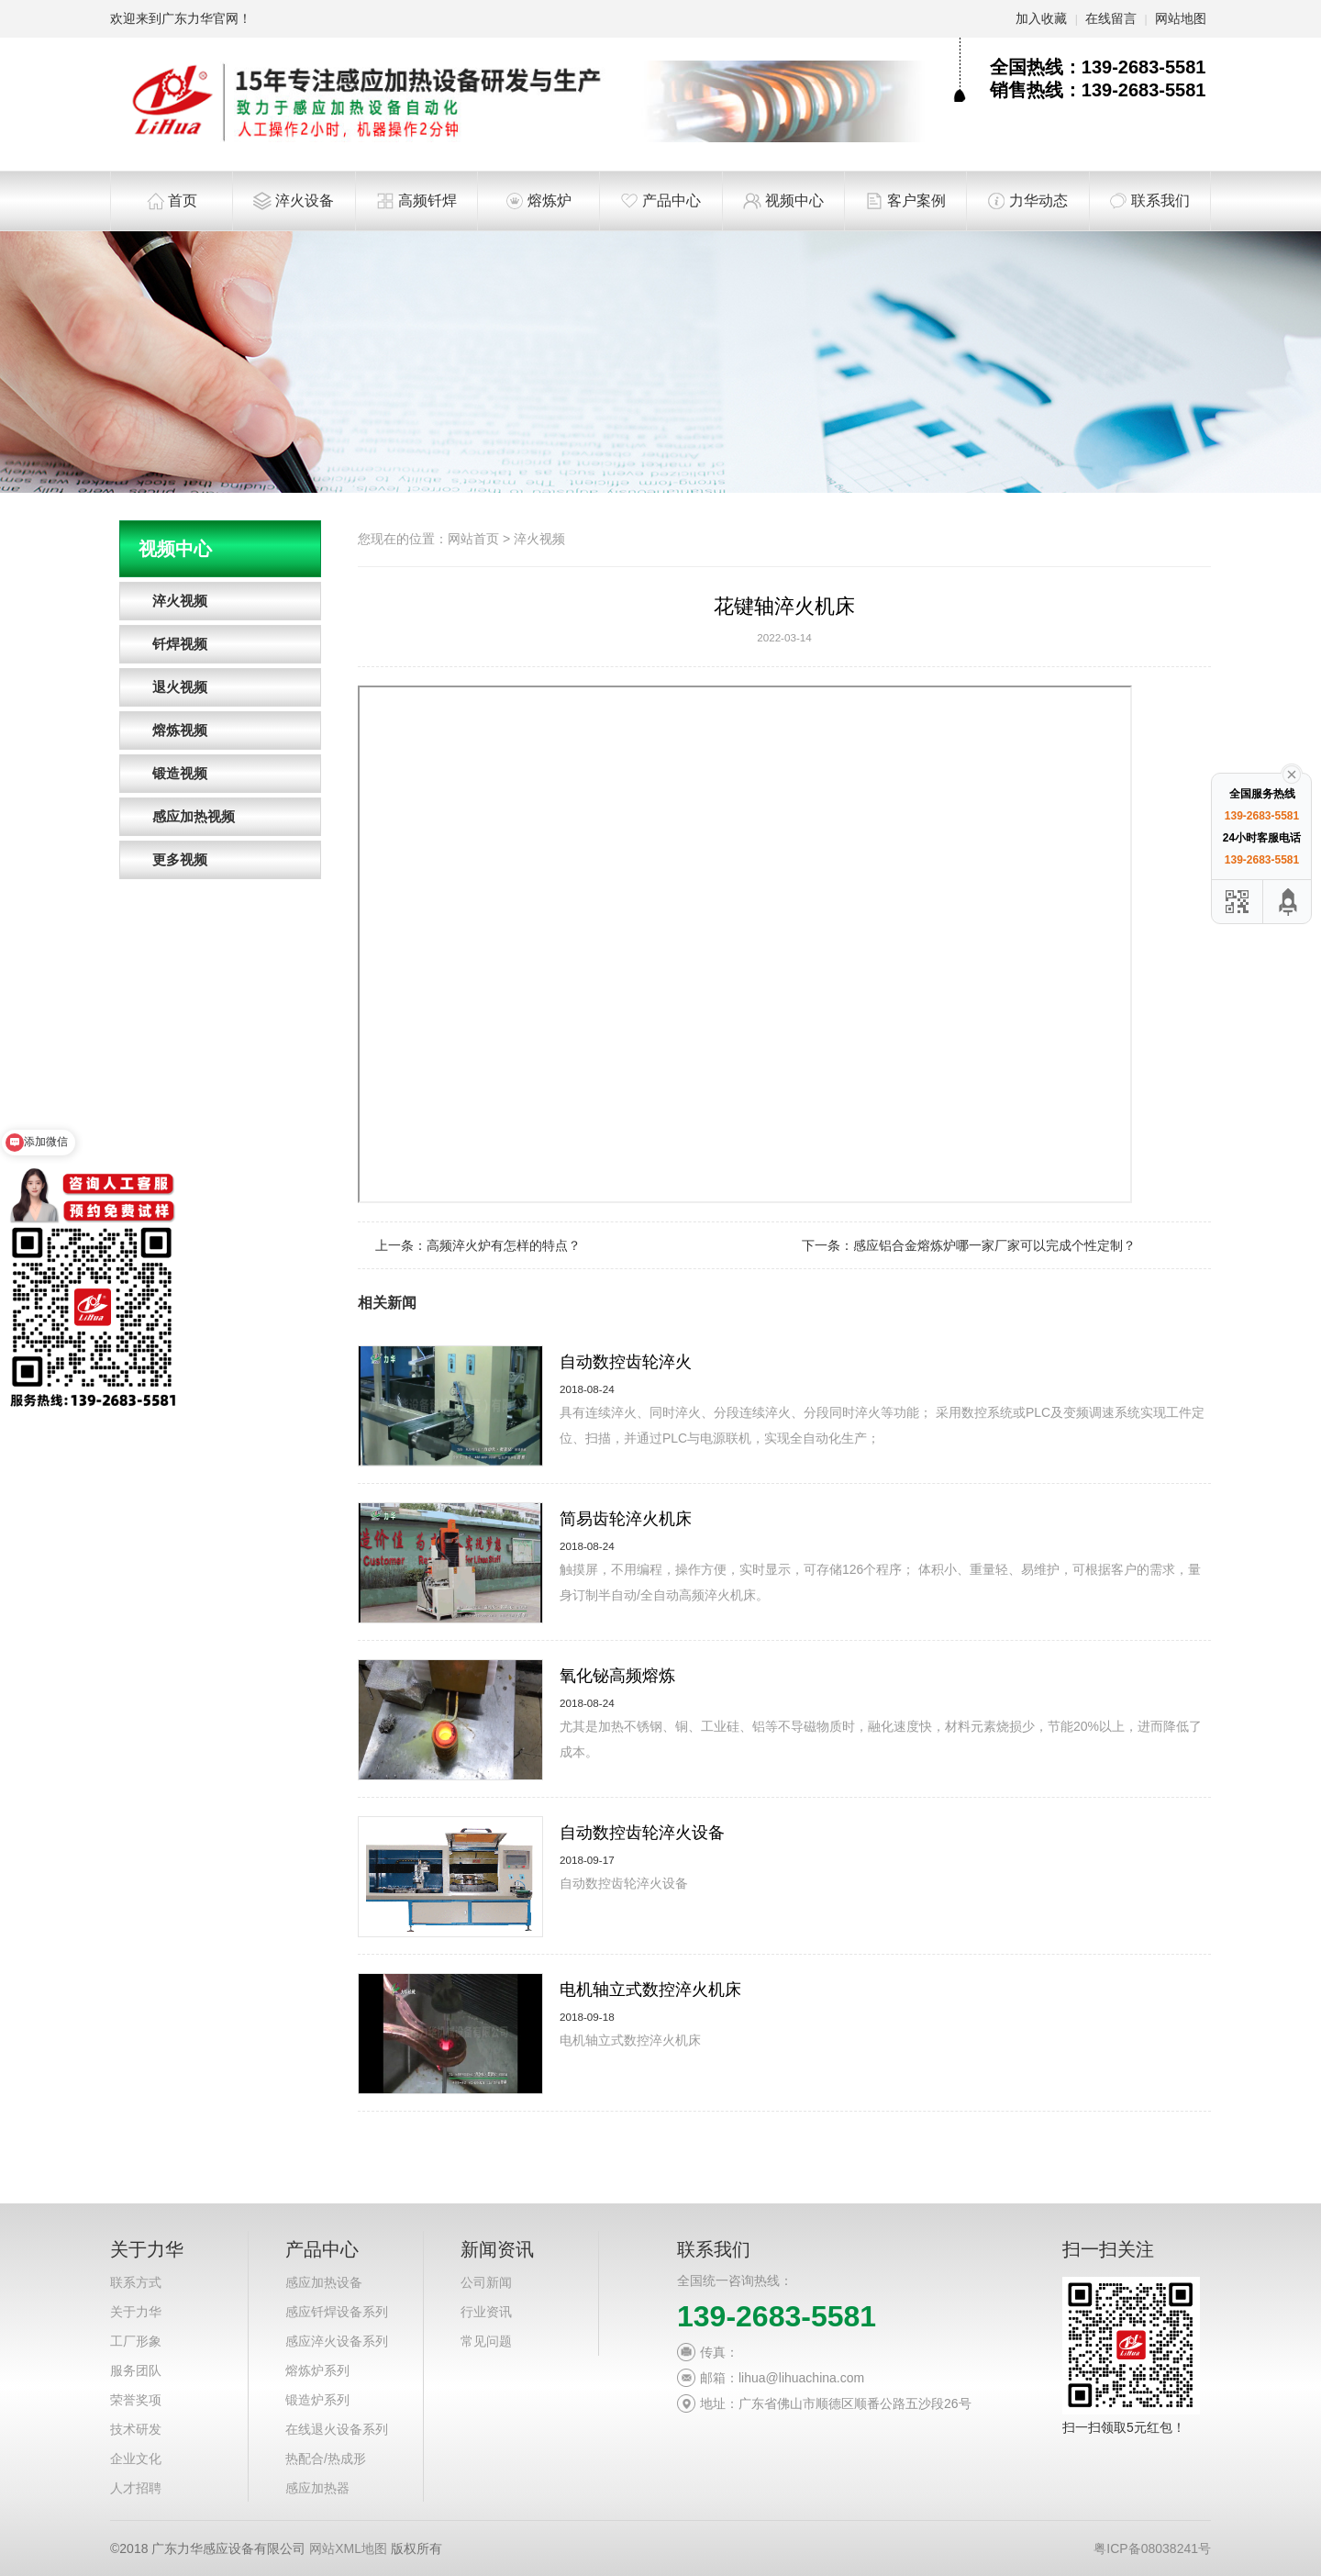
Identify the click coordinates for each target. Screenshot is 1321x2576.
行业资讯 (486, 2311)
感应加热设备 (323, 2282)
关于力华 (135, 2311)
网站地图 (1180, 18)
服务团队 (135, 2370)
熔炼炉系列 (317, 2370)
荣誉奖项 (135, 2399)
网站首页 (473, 538)
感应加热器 (317, 2488)
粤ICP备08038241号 (1152, 2548)
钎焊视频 (179, 644)
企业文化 (135, 2458)
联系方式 (135, 2282)
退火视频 (179, 687)
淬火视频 (179, 600)
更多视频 (179, 859)
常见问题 (486, 2341)
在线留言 (1111, 18)
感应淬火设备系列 (336, 2341)
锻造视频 (179, 773)
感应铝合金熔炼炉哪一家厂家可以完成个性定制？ (994, 1245)
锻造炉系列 (317, 2399)
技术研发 (135, 2429)
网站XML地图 (348, 2548)
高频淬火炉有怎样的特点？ (504, 1245)
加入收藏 (1041, 18)
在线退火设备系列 (336, 2429)
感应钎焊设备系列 (336, 2311)
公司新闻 (486, 2282)
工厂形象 (135, 2341)
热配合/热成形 (325, 2458)
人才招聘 (135, 2488)
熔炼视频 (179, 730)
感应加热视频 (193, 816)
